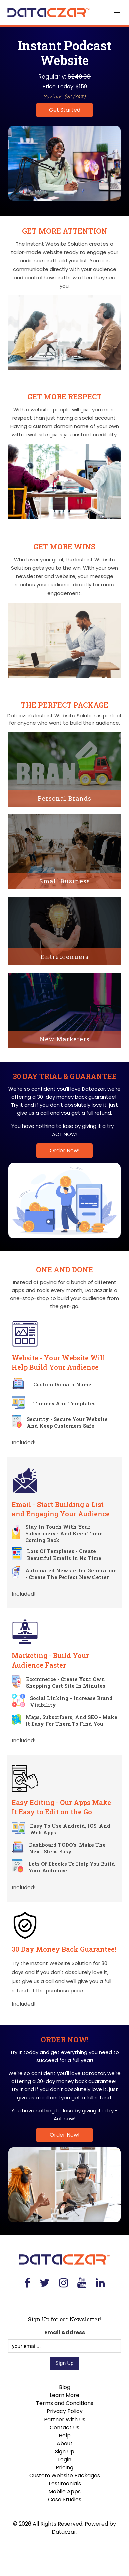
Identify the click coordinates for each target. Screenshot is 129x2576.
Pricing (64, 2467)
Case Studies (64, 2499)
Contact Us (64, 2427)
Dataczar (64, 2532)
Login (64, 2459)
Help (65, 2435)
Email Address (64, 2332)
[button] (117, 12)
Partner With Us (64, 2419)
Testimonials (64, 2483)
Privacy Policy (65, 2411)
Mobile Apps (64, 2491)
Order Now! (65, 1150)
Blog (64, 2387)
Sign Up (64, 2451)
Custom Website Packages (64, 2475)
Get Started (64, 110)
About (65, 2443)
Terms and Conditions (64, 2403)
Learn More (64, 2395)
